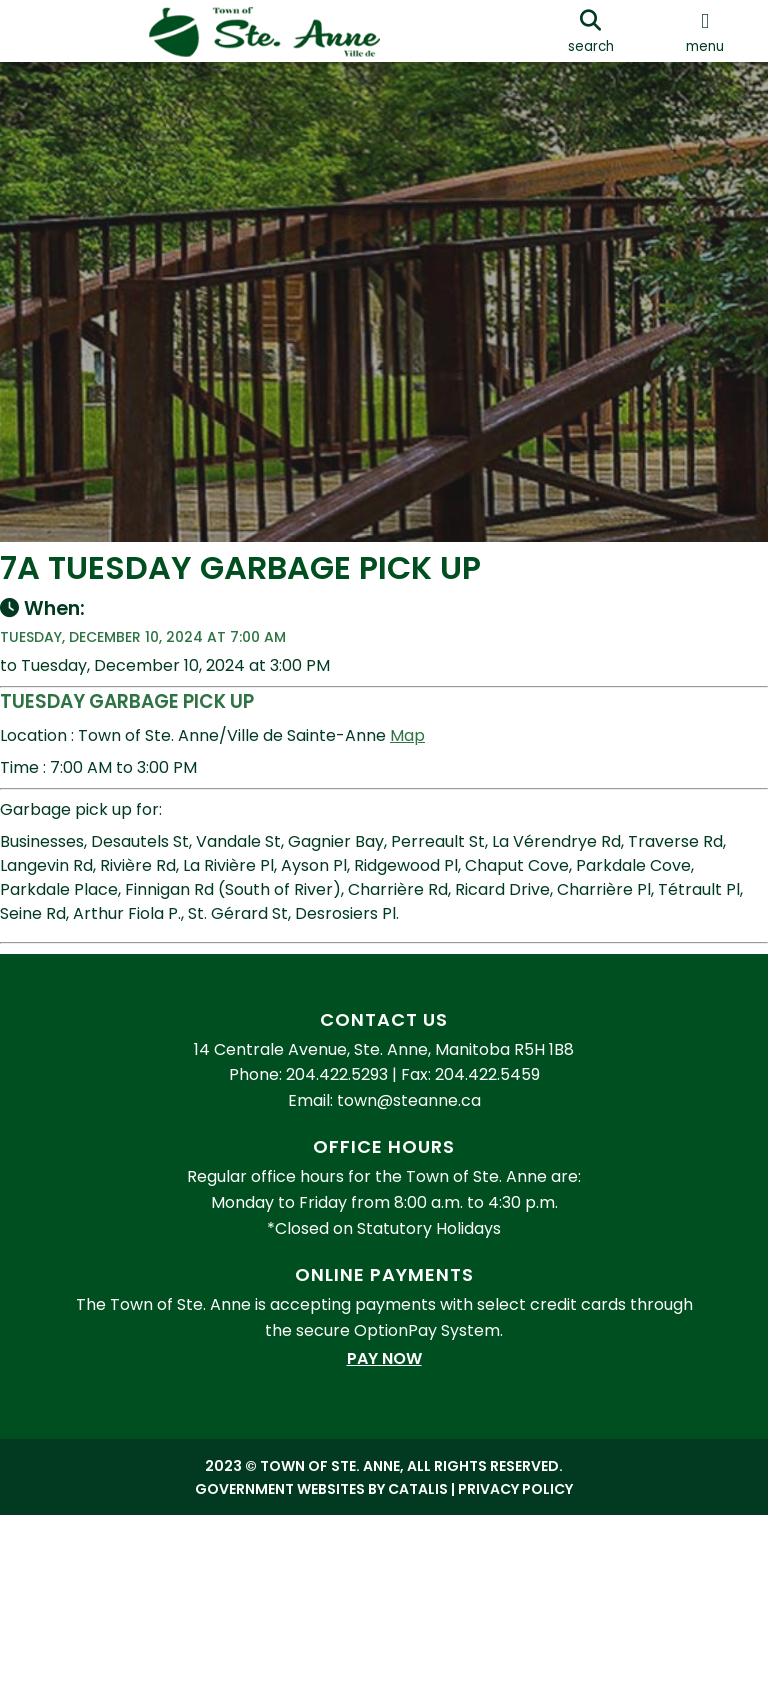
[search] (590, 31)
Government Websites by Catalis (321, 1569)
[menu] (705, 31)
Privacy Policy (515, 1569)
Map (427, 755)
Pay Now (384, 1438)
